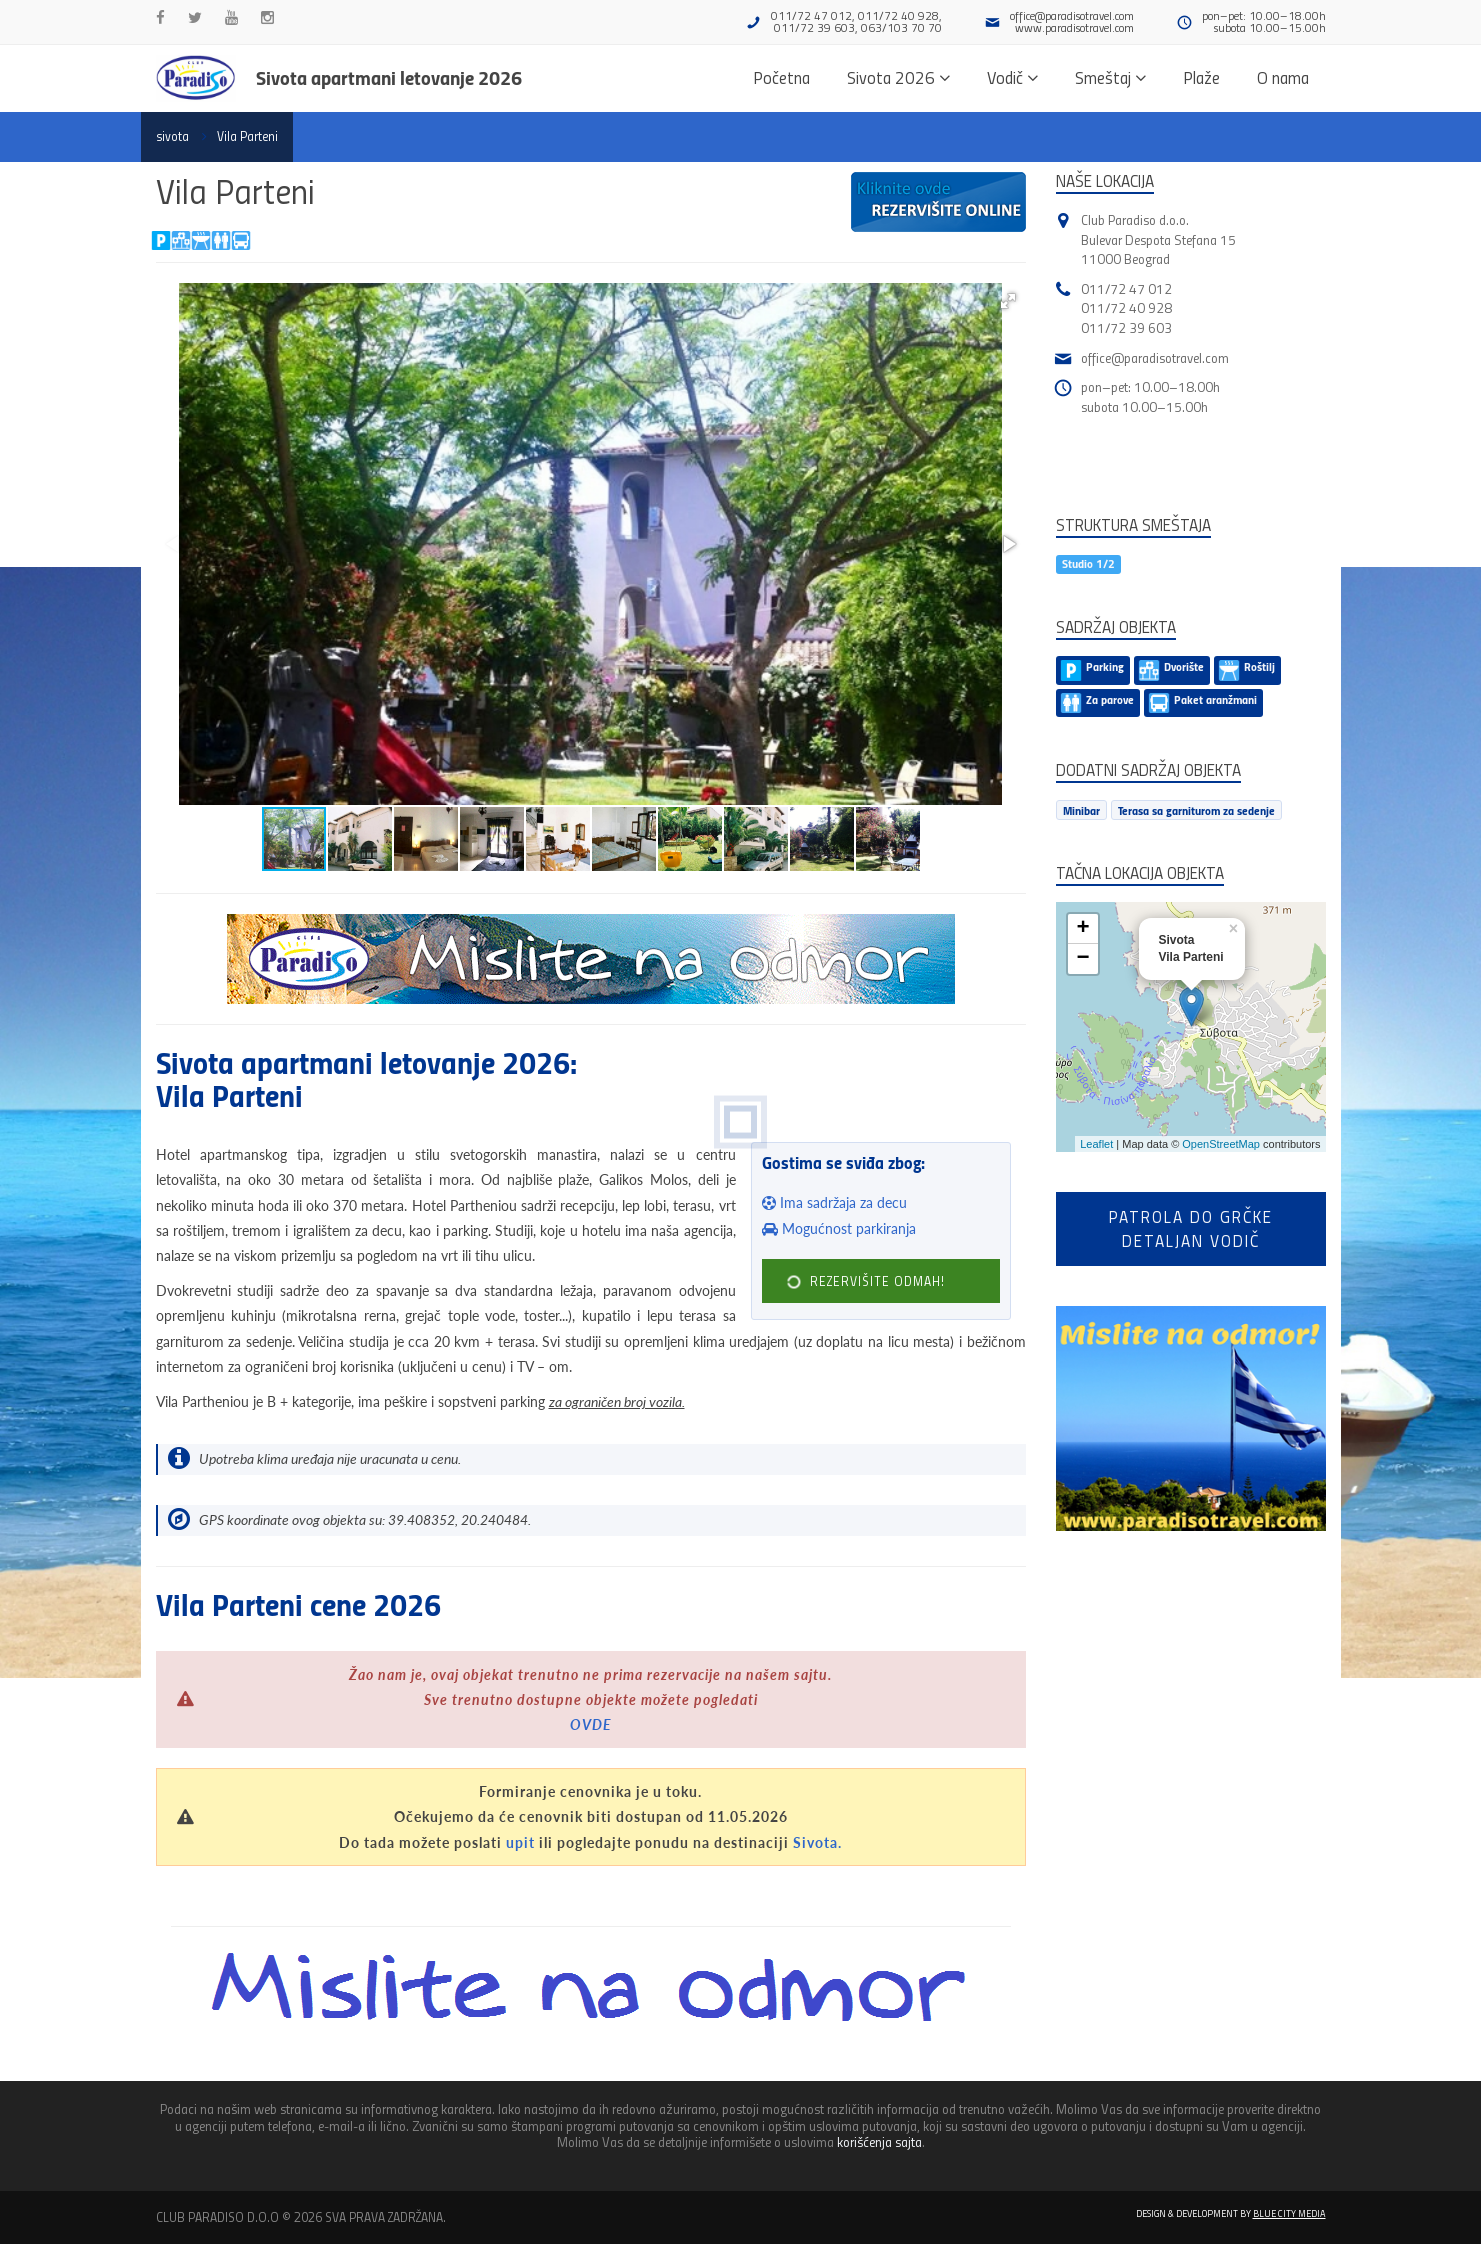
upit (520, 1842)
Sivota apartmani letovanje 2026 (389, 77)
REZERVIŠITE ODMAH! (866, 1281)
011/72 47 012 (1126, 288)
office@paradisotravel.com (1072, 15)
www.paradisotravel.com (1074, 27)
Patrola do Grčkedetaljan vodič (1191, 1228)
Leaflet (1096, 1144)
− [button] (1082, 959)
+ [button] (1082, 929)
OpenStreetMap (1221, 1144)
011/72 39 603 (1126, 327)
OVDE (591, 1724)
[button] (1008, 301)
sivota (172, 136)
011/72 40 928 (1126, 307)
